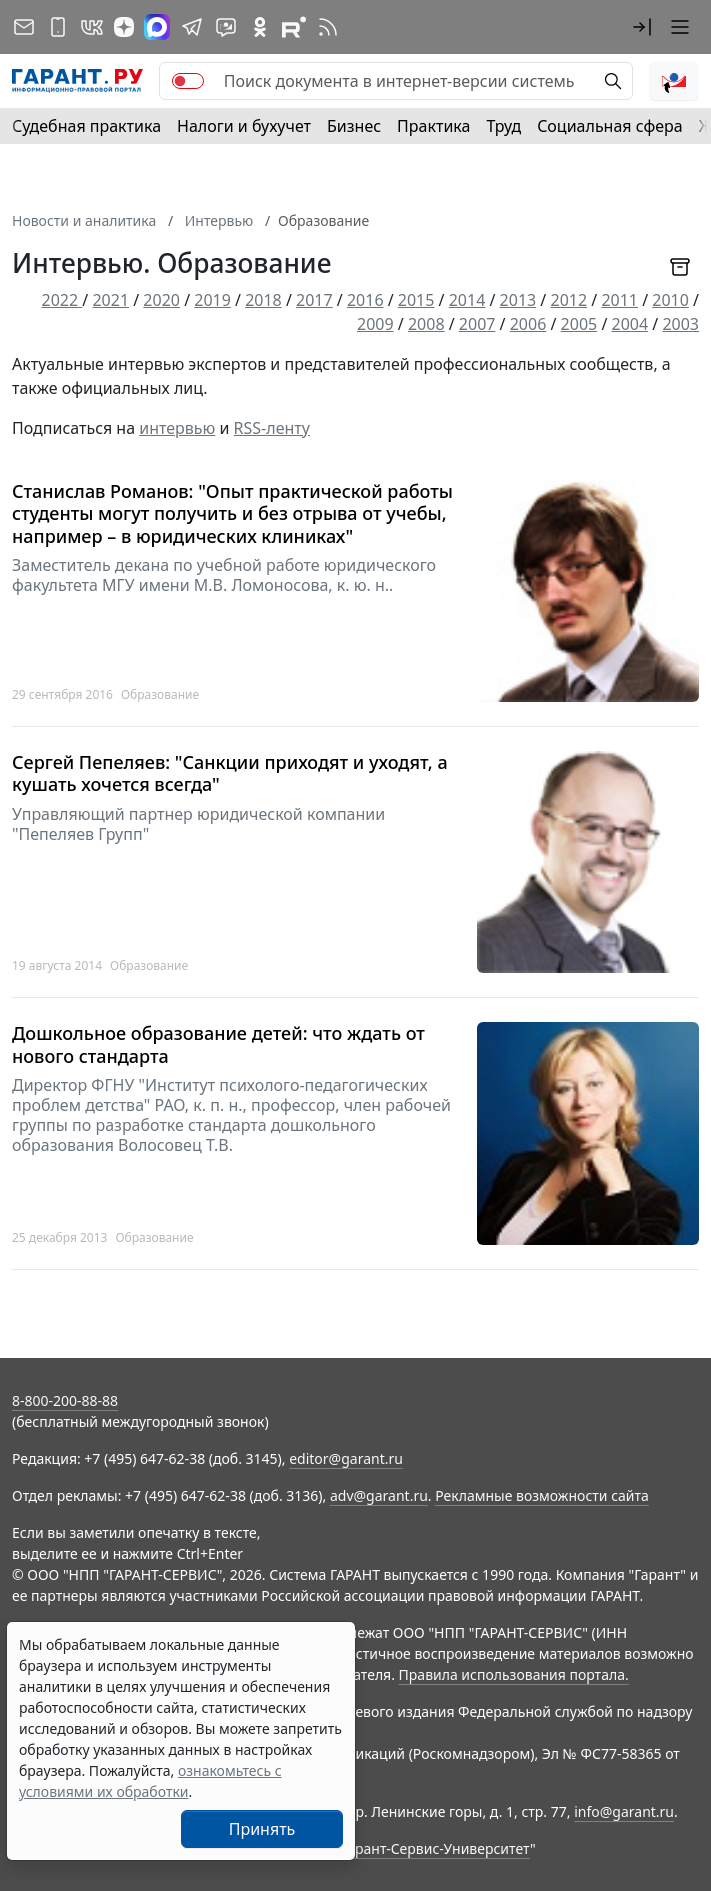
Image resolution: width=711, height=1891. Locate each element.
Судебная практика (86, 126)
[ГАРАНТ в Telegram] (192, 27)
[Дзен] (124, 27)
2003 (680, 324)
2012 (568, 300)
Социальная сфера (610, 126)
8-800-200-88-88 (65, 1400)
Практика (433, 126)
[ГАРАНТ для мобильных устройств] (58, 27)
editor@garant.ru (346, 1458)
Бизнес (354, 126)
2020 (161, 300)
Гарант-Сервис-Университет (435, 1848)
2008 (426, 324)
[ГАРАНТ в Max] (157, 27)
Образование (160, 694)
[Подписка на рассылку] (24, 27)
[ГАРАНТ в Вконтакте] (92, 27)
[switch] (188, 81)
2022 (62, 300)
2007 (477, 324)
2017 (314, 300)
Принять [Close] (262, 1829)
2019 (212, 300)
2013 (518, 300)
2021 (110, 300)
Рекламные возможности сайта (542, 1495)
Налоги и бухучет (244, 126)
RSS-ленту (272, 428)
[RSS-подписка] (328, 27)
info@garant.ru (624, 1811)
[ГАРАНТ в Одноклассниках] (260, 27)
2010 (670, 300)
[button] (642, 27)
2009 (375, 324)
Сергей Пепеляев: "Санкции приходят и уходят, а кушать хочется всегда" (230, 773)
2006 (528, 324)
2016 (365, 300)
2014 (467, 300)
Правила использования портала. (514, 1674)
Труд (503, 126)
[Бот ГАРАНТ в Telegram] (226, 27)
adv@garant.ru (379, 1495)
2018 (263, 300)
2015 (416, 300)
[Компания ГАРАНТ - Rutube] (294, 27)
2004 (630, 324)
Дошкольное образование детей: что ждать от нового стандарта (218, 1044)
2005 (579, 324)
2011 (619, 300)
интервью (177, 428)
